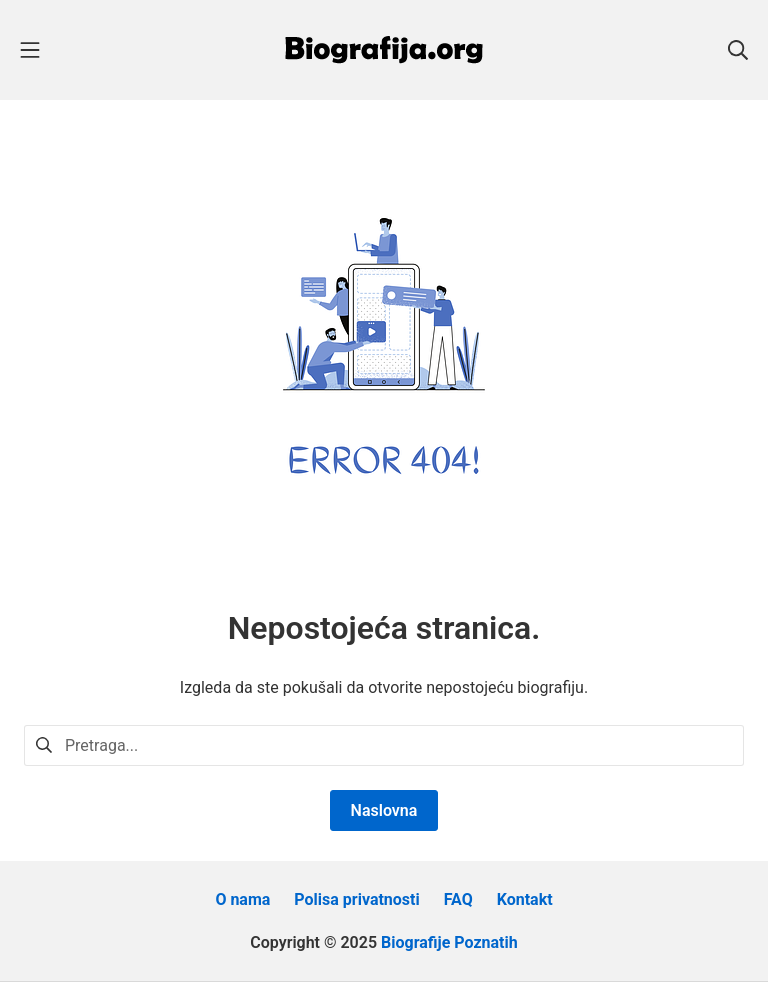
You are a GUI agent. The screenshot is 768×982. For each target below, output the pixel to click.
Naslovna (384, 810)
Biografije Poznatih (449, 942)
